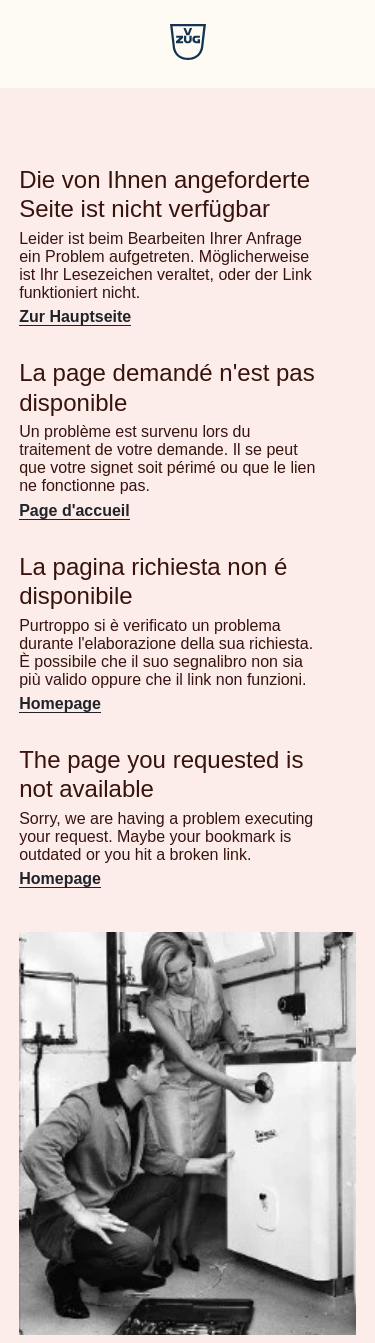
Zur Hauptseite (75, 316)
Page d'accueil (74, 510)
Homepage (60, 703)
